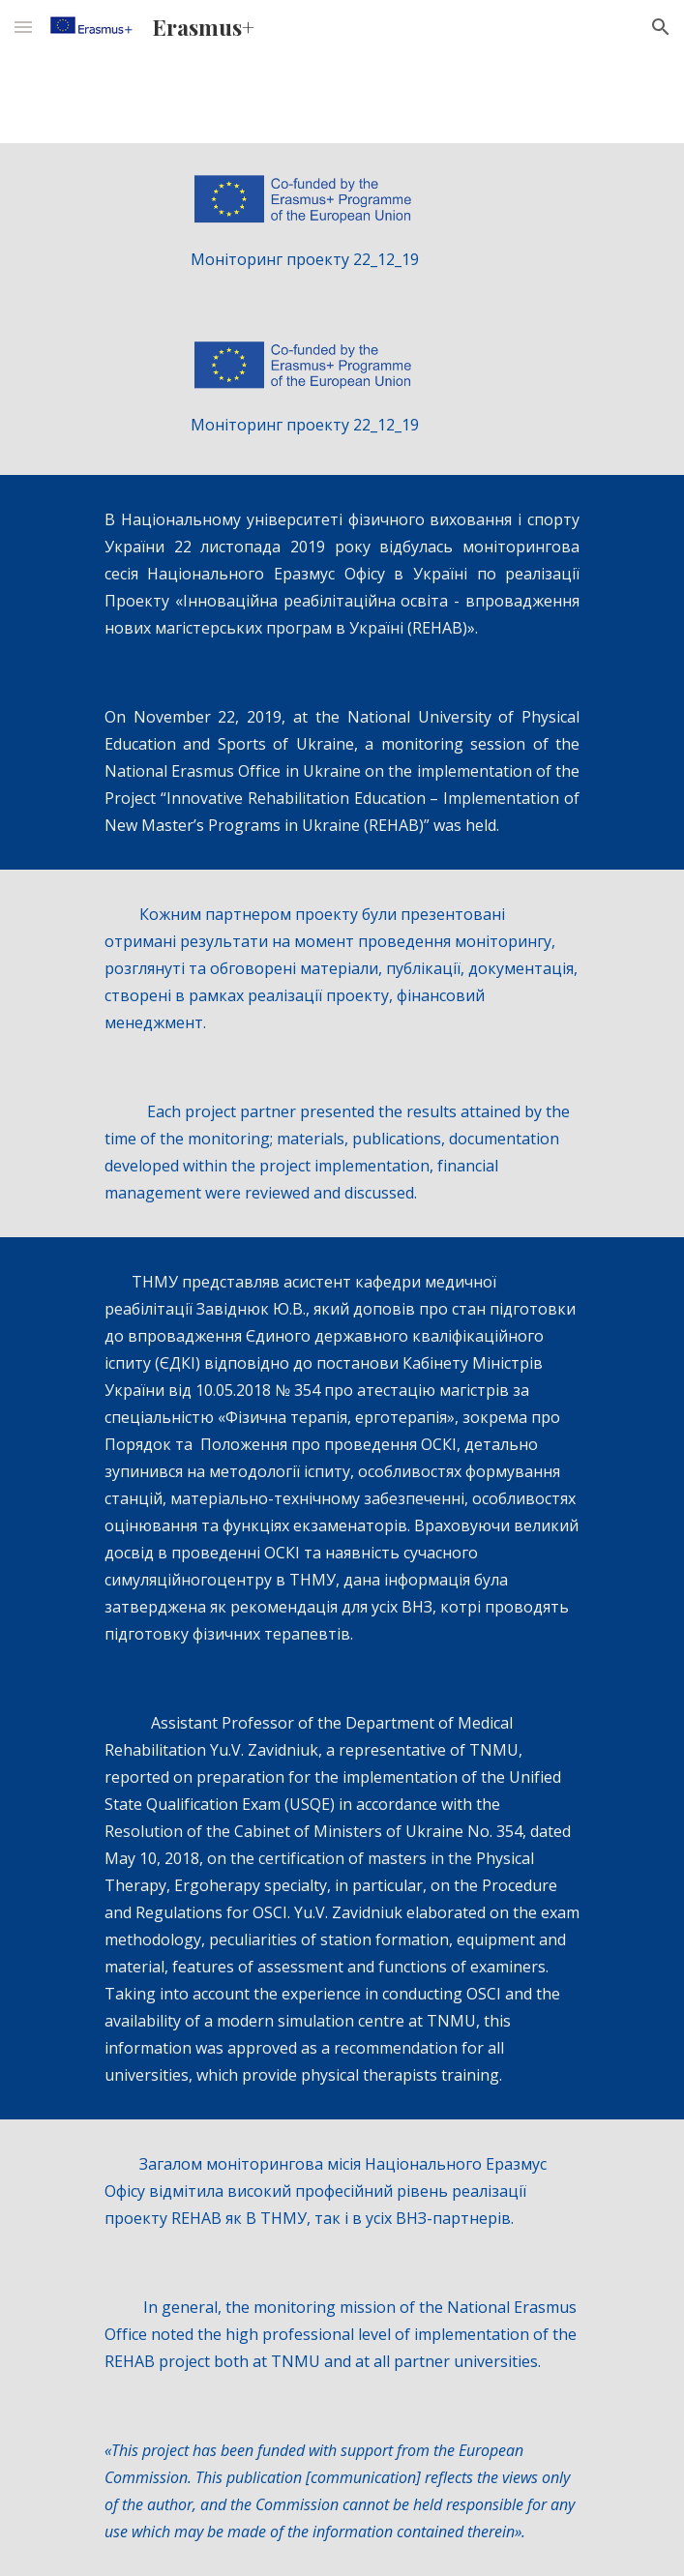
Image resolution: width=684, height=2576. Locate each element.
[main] (342, 259)
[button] (23, 26)
